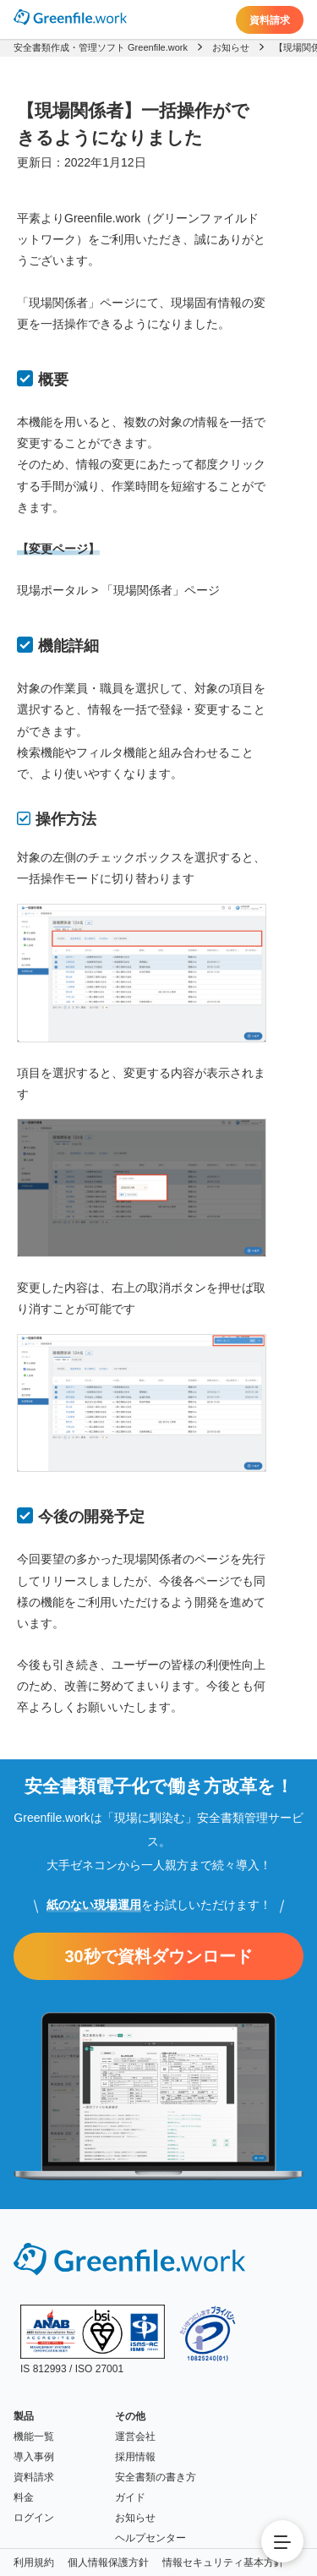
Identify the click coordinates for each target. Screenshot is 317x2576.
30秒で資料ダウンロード (158, 1956)
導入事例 (34, 2457)
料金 (24, 2497)
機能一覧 (34, 2436)
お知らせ (135, 2518)
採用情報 (135, 2457)
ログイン (34, 2518)
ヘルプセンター (150, 2538)
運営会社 (135, 2436)
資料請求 (269, 20)
